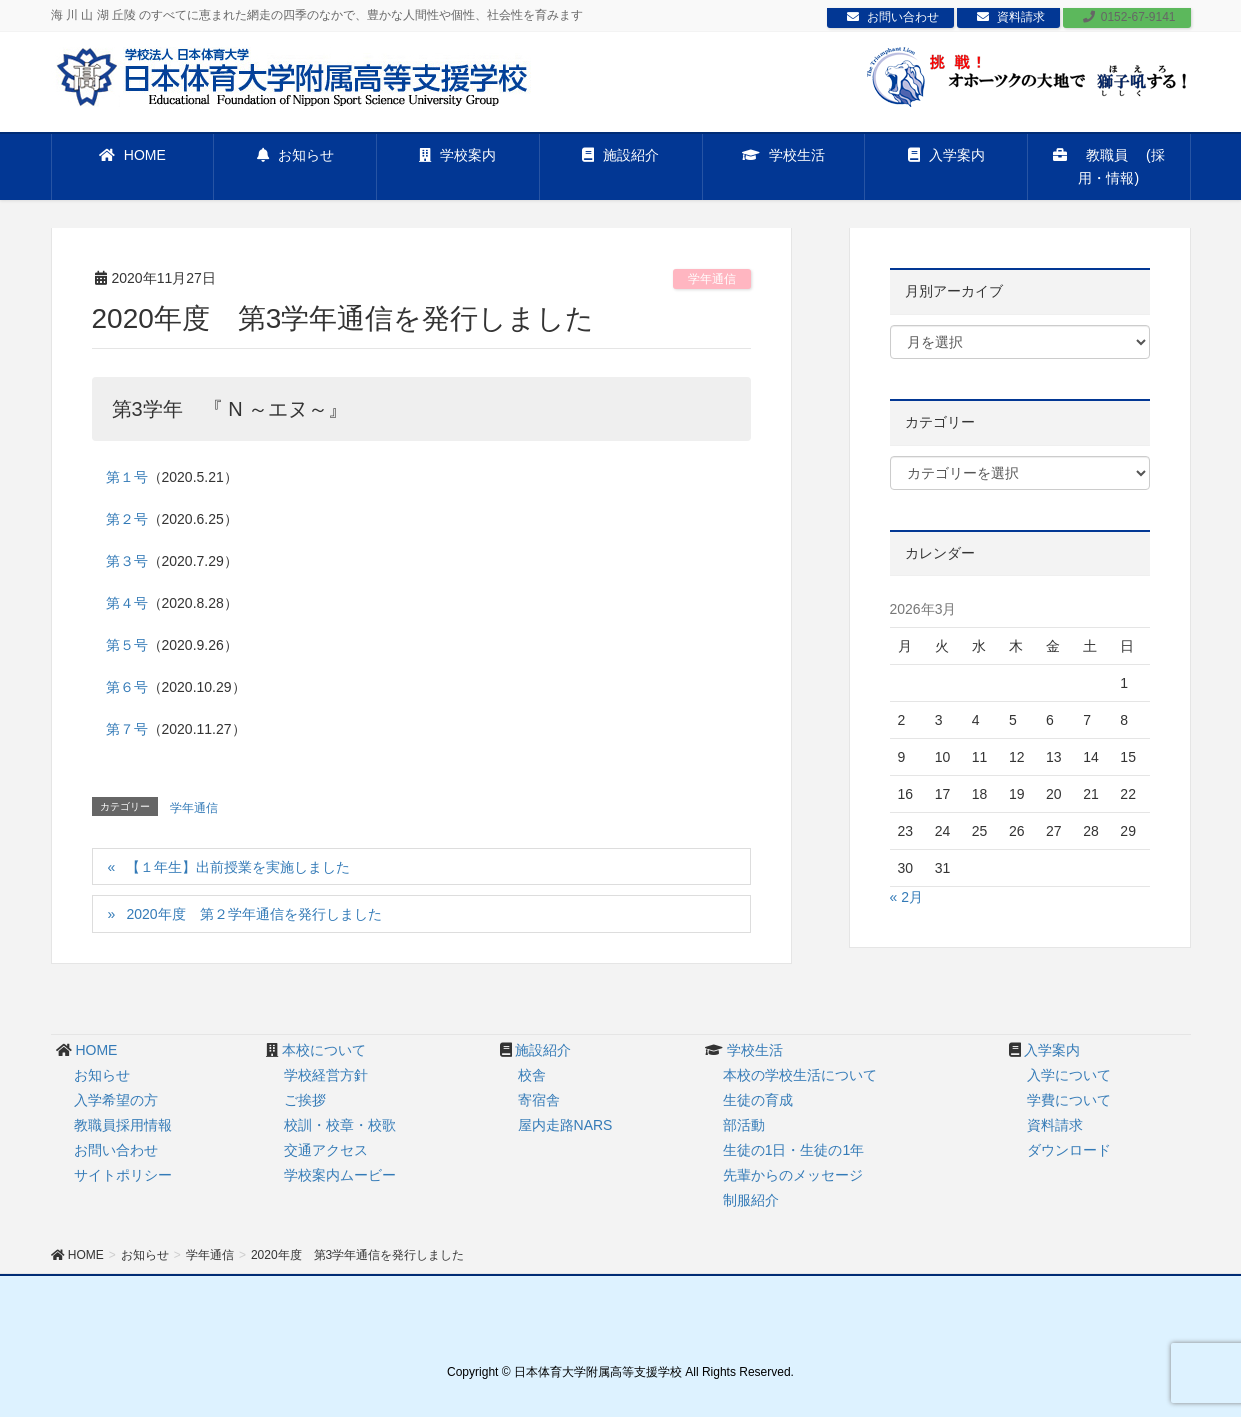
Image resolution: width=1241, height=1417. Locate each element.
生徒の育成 (758, 1100)
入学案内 (1052, 1050)
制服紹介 (751, 1200)
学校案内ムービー (340, 1175)
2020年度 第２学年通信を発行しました (253, 914)
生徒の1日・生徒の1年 (794, 1150)
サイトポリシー (123, 1175)
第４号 (127, 603)
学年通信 (712, 279)
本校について (324, 1050)
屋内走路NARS (565, 1125)
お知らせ (102, 1075)
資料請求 (1011, 17)
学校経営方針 (326, 1075)
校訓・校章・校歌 (340, 1125)
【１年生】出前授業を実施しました (238, 867)
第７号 (127, 729)
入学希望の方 (116, 1100)
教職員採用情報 (123, 1125)
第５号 (127, 645)
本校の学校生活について (800, 1075)
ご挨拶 (305, 1100)
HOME (96, 1050)
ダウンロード (1069, 1150)
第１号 (127, 477)
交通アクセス (326, 1150)
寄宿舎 (539, 1100)
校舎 (532, 1075)
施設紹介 (543, 1050)
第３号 (127, 561)
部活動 (744, 1125)
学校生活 (755, 1050)
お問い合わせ (893, 17)
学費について (1069, 1100)
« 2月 (906, 897)
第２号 (127, 519)
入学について (1069, 1075)
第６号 (127, 687)
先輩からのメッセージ (793, 1175)
